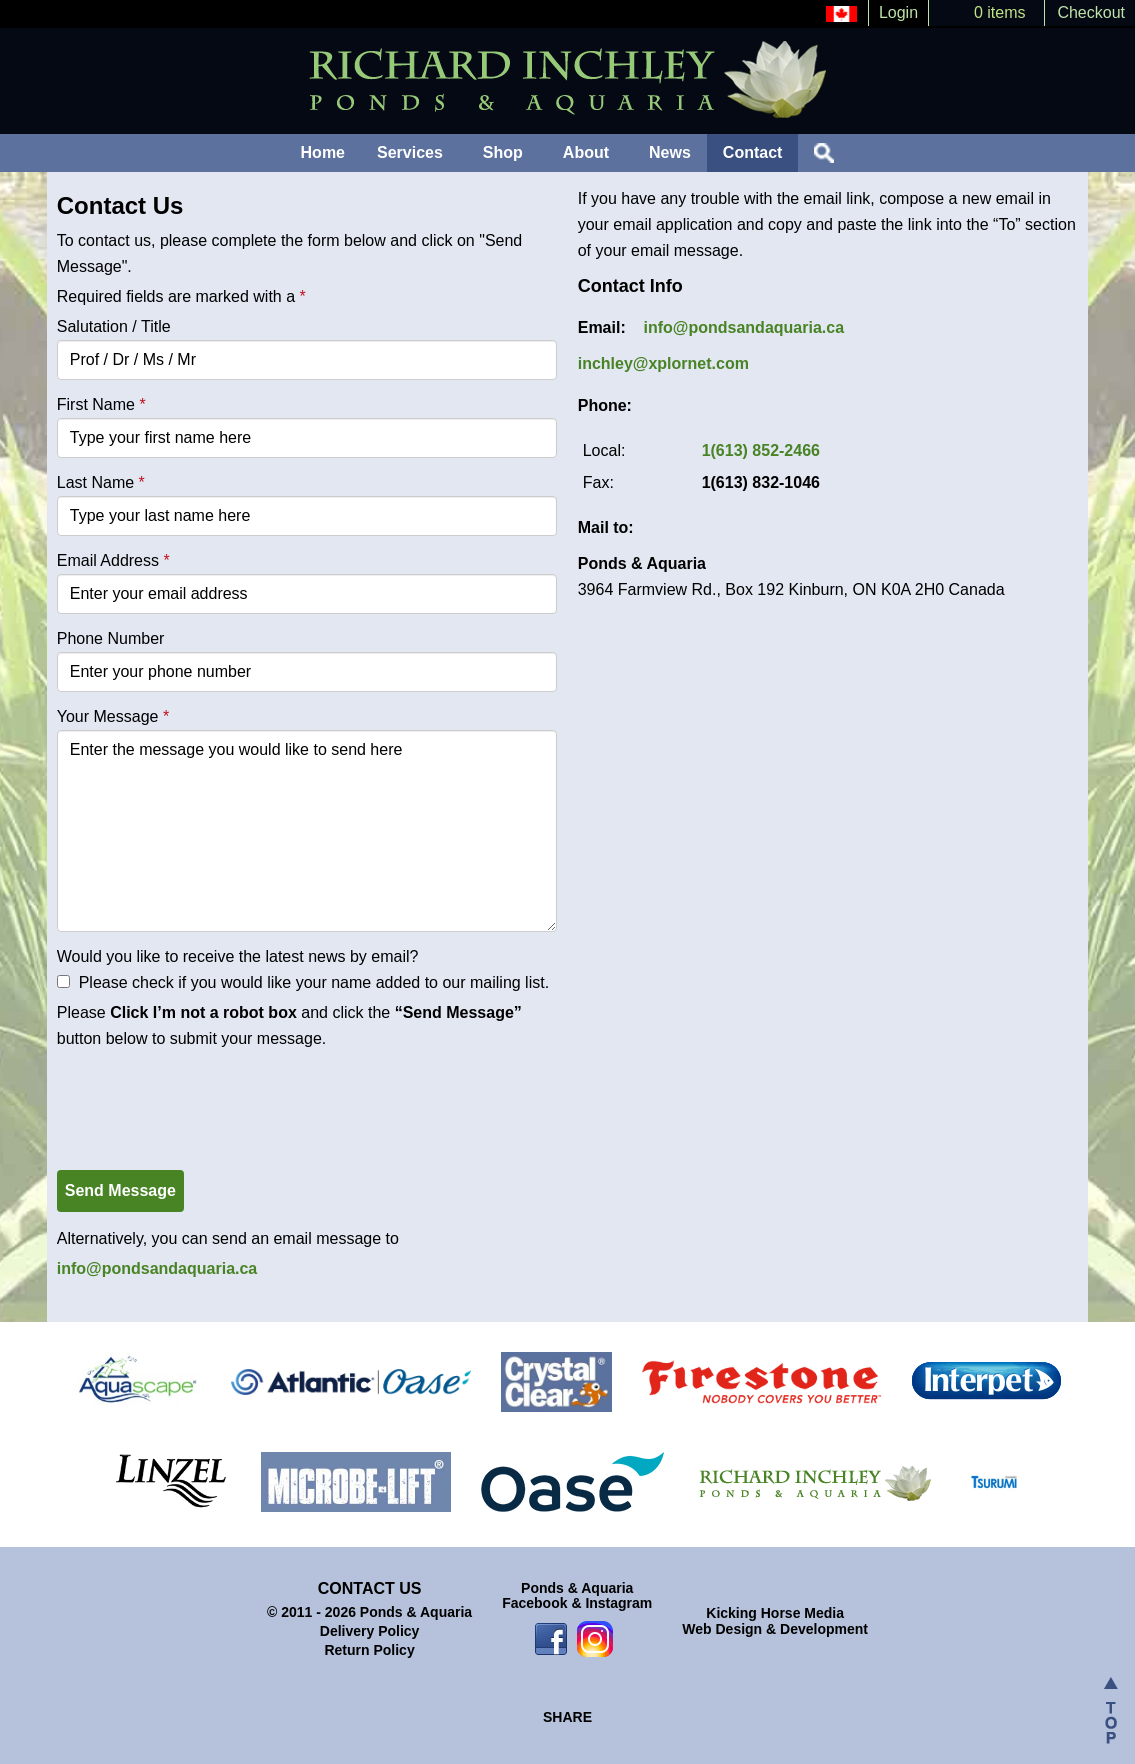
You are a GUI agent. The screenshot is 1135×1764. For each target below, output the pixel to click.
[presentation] (209, 1095)
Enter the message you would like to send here (307, 831)
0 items (999, 12)
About (586, 152)
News (670, 152)
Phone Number (111, 638)
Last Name (101, 482)
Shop (503, 152)
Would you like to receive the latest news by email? (238, 956)
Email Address (113, 560)
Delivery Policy (370, 1631)
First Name (101, 404)
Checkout (1091, 12)
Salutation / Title (114, 326)
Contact (753, 152)
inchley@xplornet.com (663, 363)
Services (410, 152)
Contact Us (370, 1588)
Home (323, 152)
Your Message (113, 716)
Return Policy (369, 1650)
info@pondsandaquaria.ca (157, 1268)
